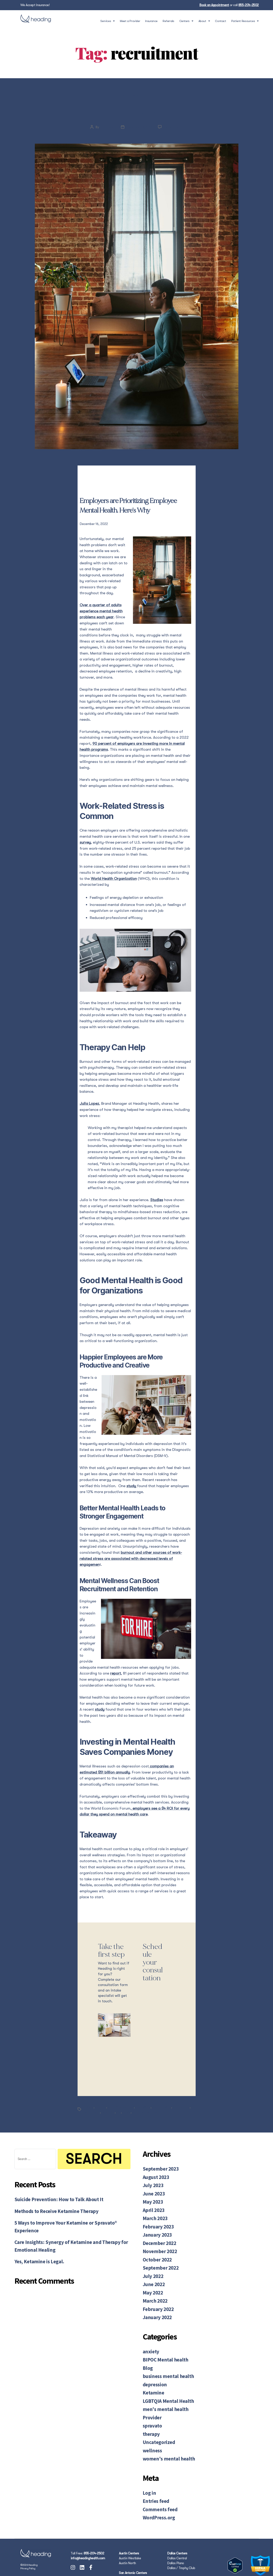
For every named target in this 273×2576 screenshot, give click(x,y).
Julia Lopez (106, 143)
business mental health (142, 96)
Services (107, 21)
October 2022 (155, 2261)
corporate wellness (122, 2123)
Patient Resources (245, 21)
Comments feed (157, 2482)
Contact (220, 21)
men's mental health (161, 2393)
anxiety (88, 2123)
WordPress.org (156, 2489)
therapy (150, 2414)
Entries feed (154, 2475)
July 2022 (151, 2275)
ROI (119, 2128)
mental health (165, 2123)
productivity (185, 2123)
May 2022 (151, 2289)
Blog (115, 96)
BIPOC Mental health (161, 2350)
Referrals (168, 21)
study (131, 1502)
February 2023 (156, 2233)
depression (145, 2123)
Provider (151, 2400)
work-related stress (148, 2128)
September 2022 (157, 2268)
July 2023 (151, 2198)
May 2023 (151, 2212)
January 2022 (155, 2310)
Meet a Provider (130, 21)
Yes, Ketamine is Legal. (34, 2263)
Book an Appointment (214, 5)
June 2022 (152, 2282)
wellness (151, 2428)
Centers (186, 21)
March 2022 (153, 2296)
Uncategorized (156, 2421)
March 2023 (153, 2226)
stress (127, 2128)
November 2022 (157, 2254)
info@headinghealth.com (88, 2529)
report (115, 1689)
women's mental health (164, 2435)
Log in (148, 2468)
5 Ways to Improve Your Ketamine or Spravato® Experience (67, 2235)
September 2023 (157, 2184)
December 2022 (156, 2247)
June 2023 (152, 2205)
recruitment (92, 2128)
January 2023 (155, 2240)
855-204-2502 (248, 5)
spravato (151, 2407)
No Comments (174, 143)
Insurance (151, 21)
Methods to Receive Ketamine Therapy (49, 2225)
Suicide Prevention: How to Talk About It (51, 2214)
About (204, 21)
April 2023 (152, 2219)
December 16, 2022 (139, 143)
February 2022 (156, 2303)
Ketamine (151, 2378)
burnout (101, 2123)
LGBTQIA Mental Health (164, 2386)
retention (109, 2128)
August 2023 (154, 2191)
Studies (156, 1216)
